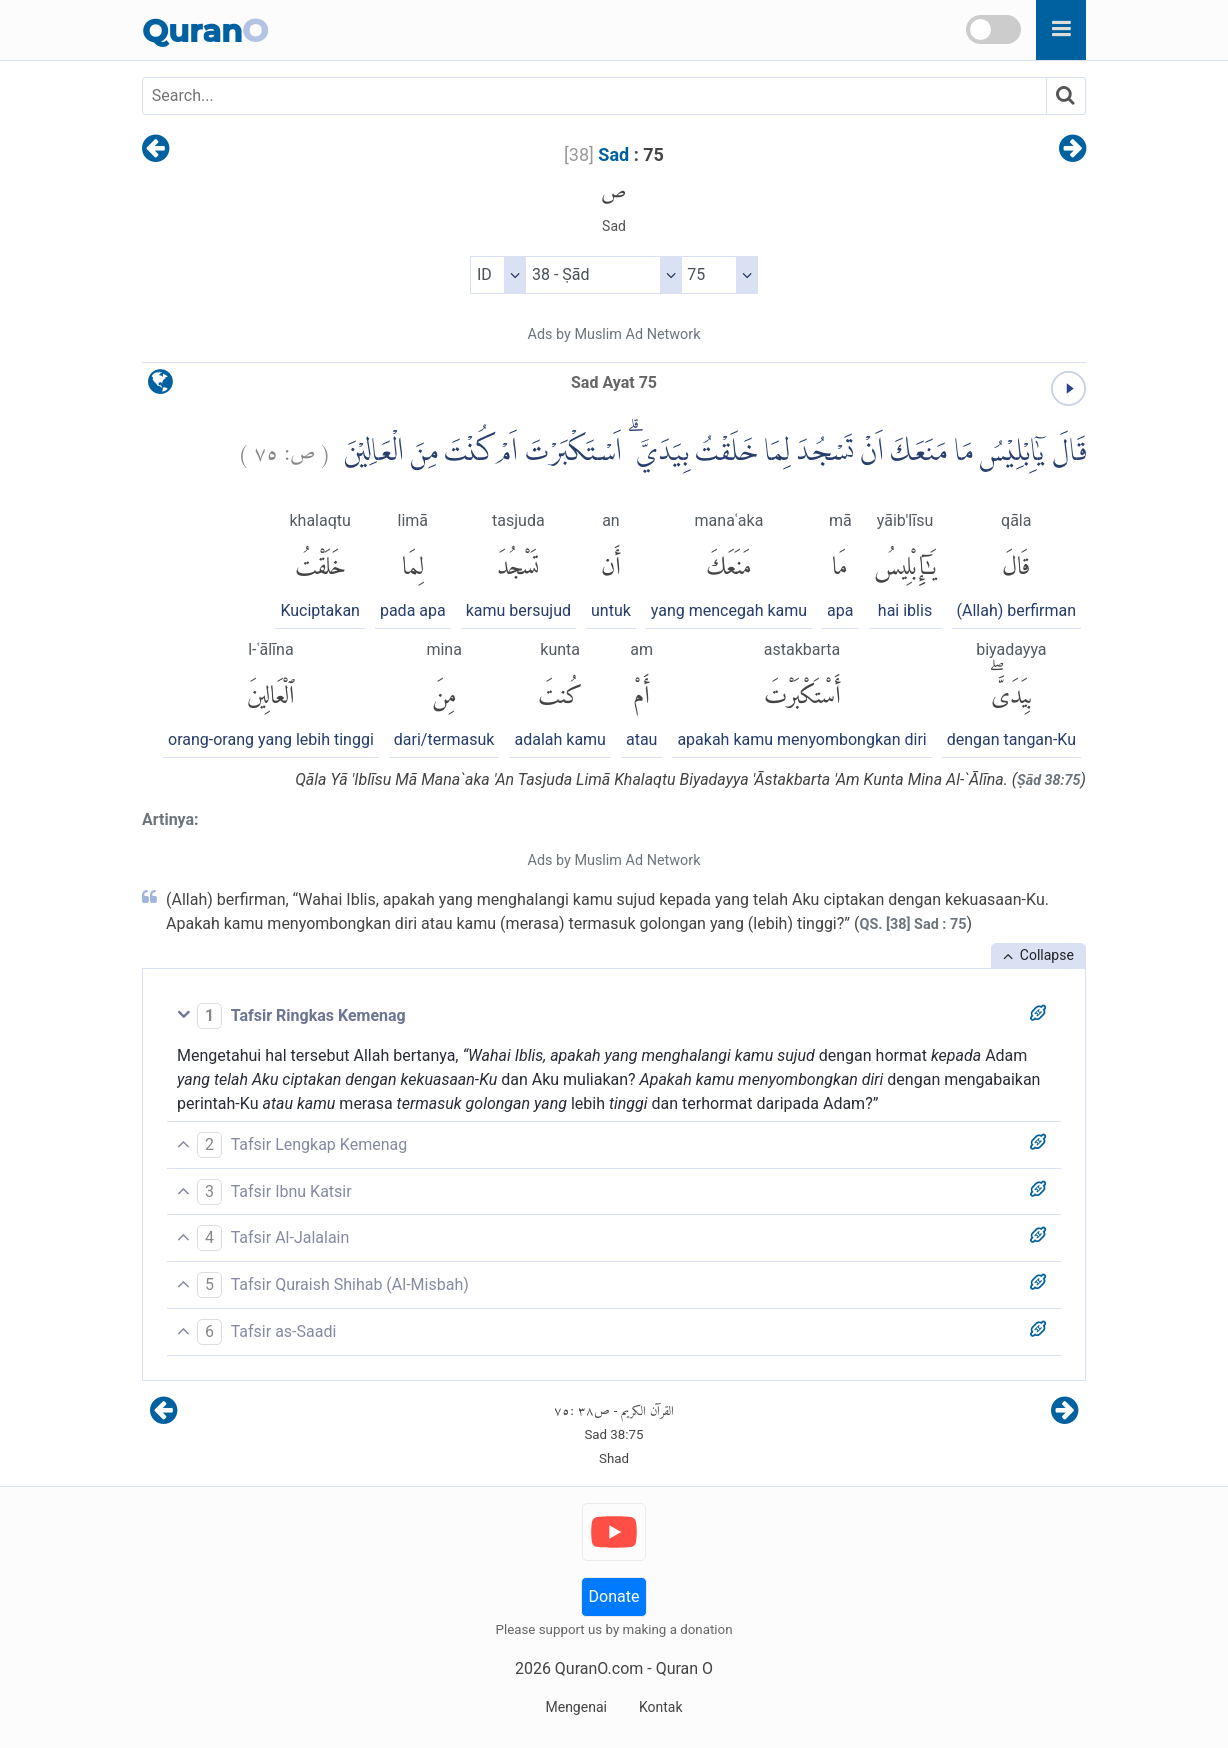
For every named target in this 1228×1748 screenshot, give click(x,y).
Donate (614, 1596)
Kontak (661, 1707)
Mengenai (575, 1707)
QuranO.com (599, 1668)
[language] (160, 386)
